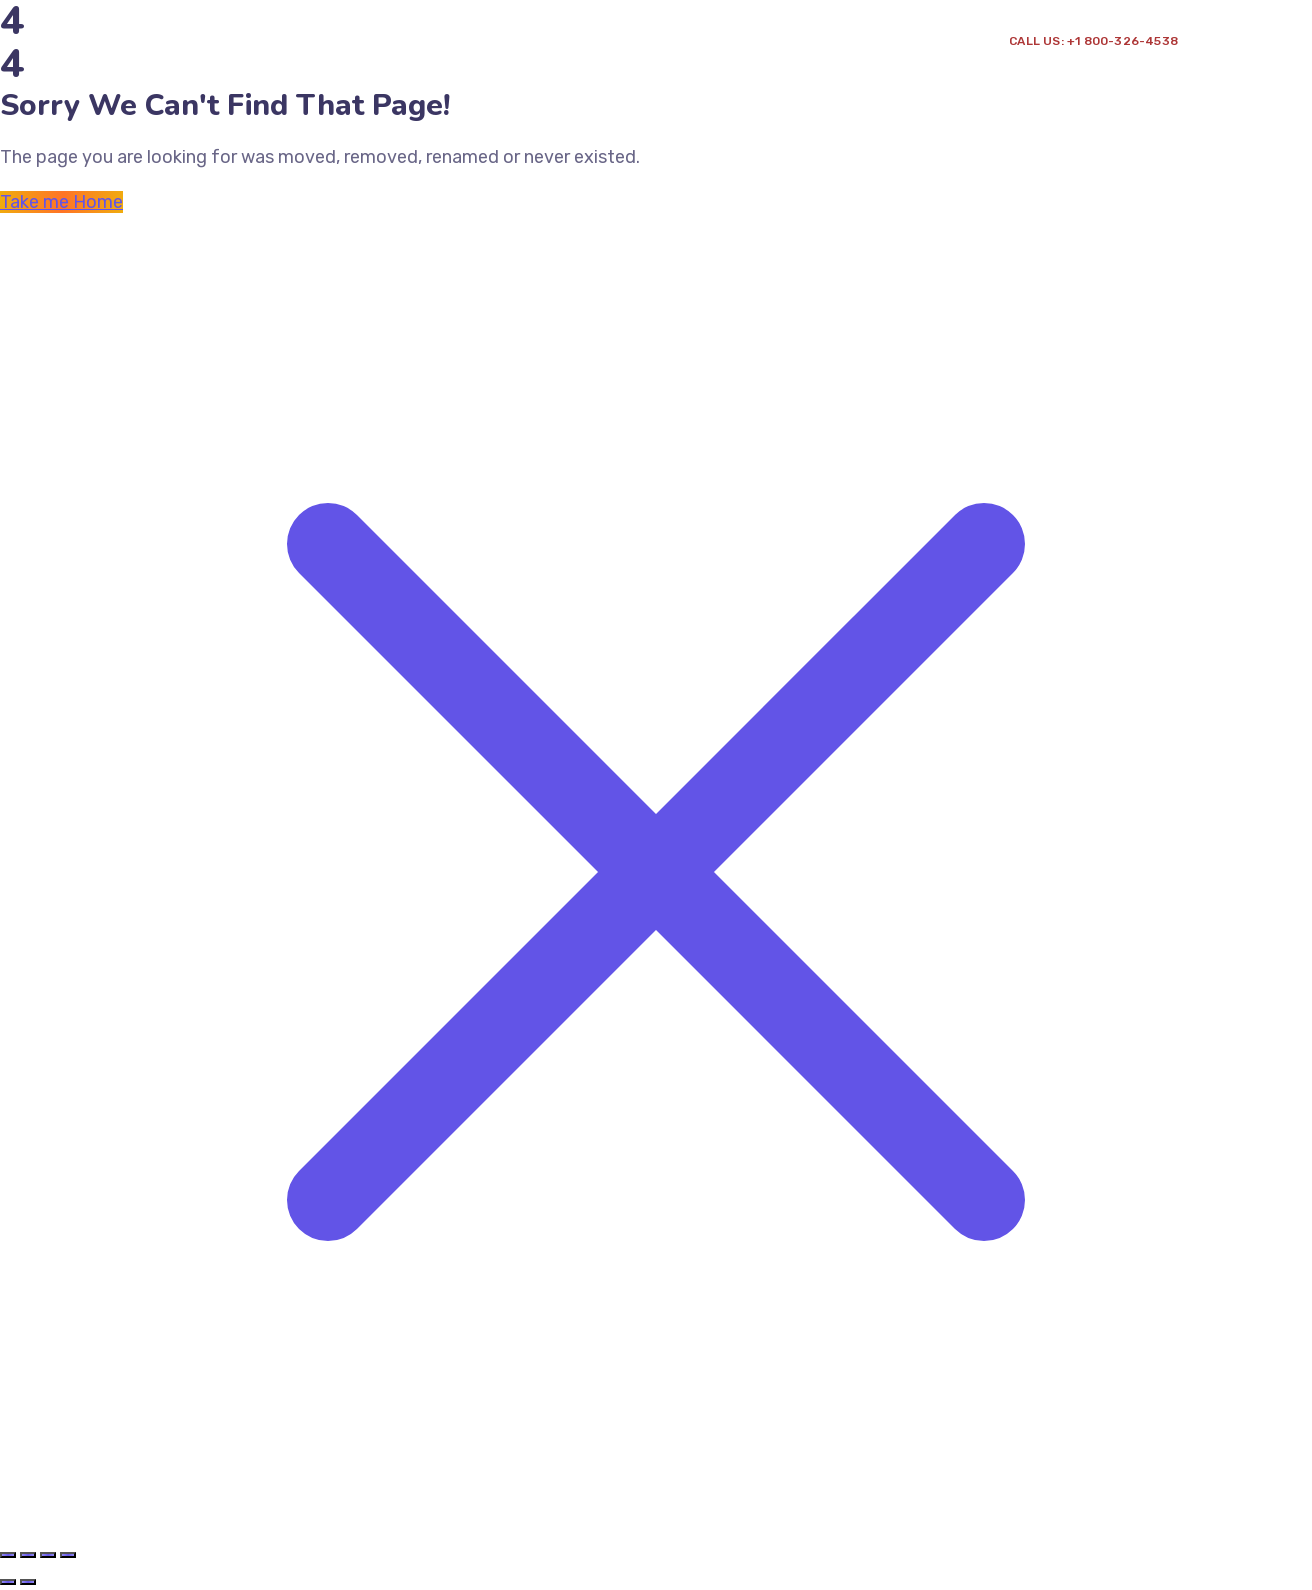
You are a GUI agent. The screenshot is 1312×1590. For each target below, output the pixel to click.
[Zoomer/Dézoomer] (8, 1555)
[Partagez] (48, 1555)
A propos (242, 65)
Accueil (156, 65)
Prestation (352, 65)
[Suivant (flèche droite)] (28, 1582)
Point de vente (486, 65)
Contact (600, 65)
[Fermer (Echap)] (68, 1555)
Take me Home (61, 202)
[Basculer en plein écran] (28, 1555)
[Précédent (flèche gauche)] (8, 1582)
